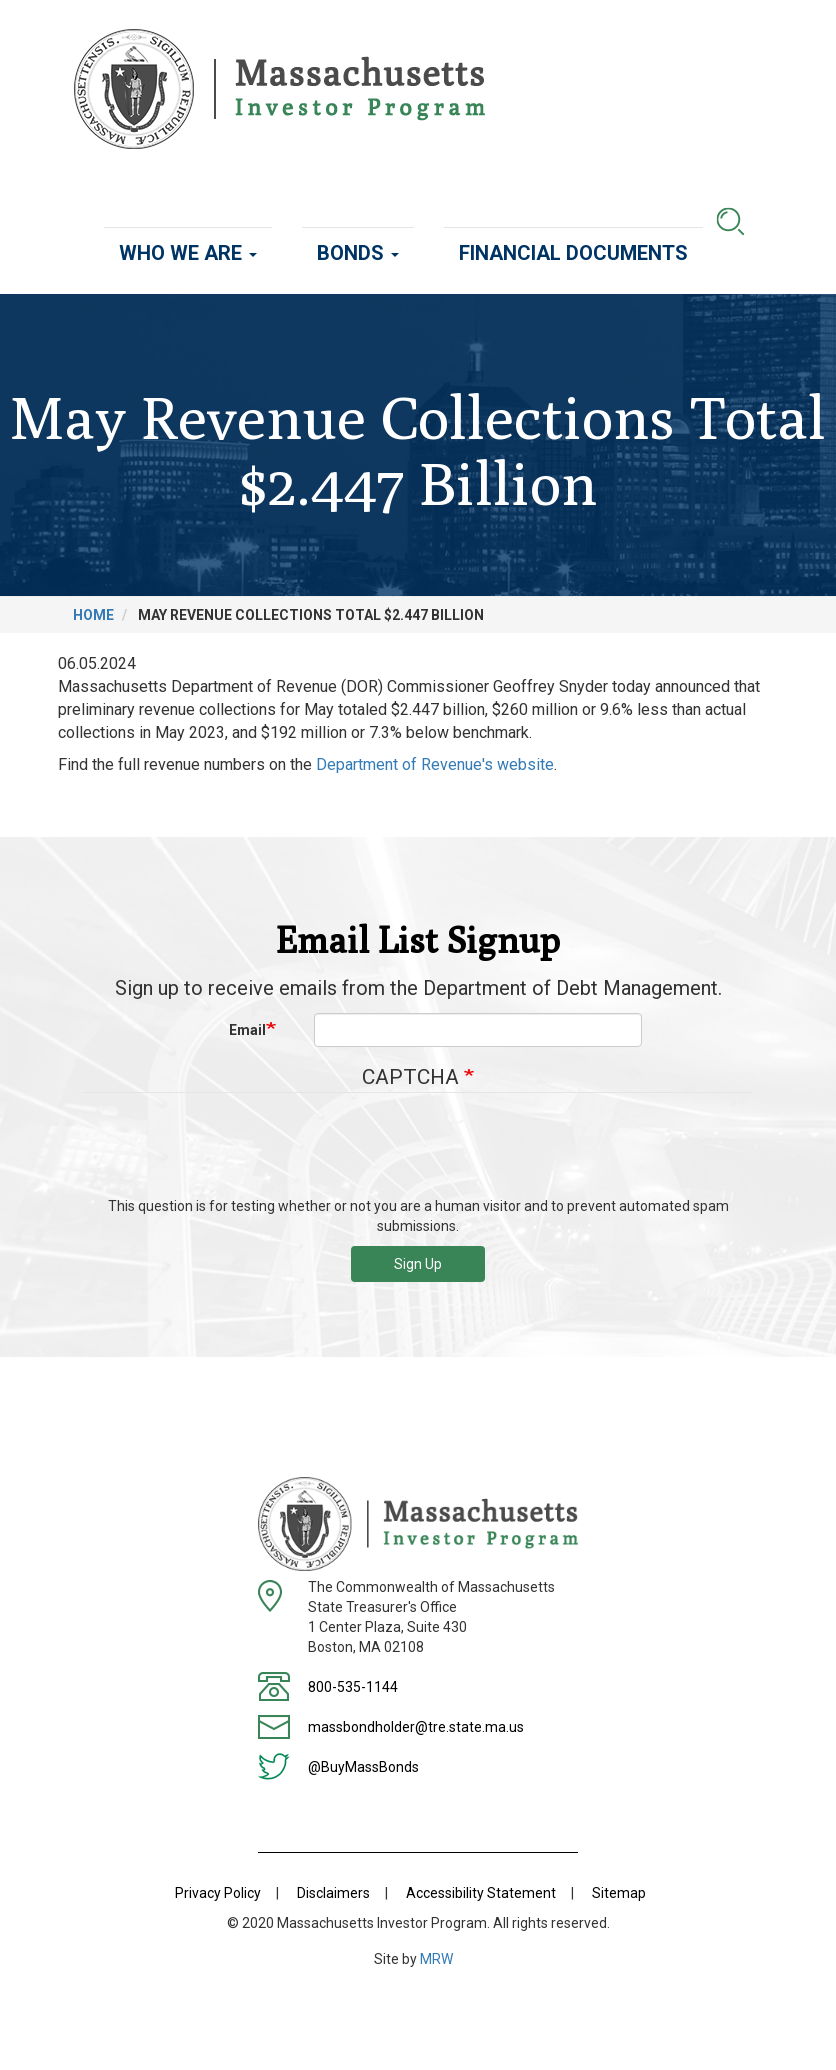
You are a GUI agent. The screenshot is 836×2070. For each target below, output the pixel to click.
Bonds (358, 253)
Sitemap (619, 1893)
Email (247, 1030)
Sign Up (418, 1264)
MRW (436, 1959)
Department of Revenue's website (435, 764)
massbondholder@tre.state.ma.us (416, 1727)
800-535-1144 (353, 1687)
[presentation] (418, 1152)
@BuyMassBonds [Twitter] (363, 1767)
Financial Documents (573, 253)
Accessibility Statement (481, 1893)
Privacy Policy (218, 1893)
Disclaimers (333, 1893)
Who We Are (188, 253)
